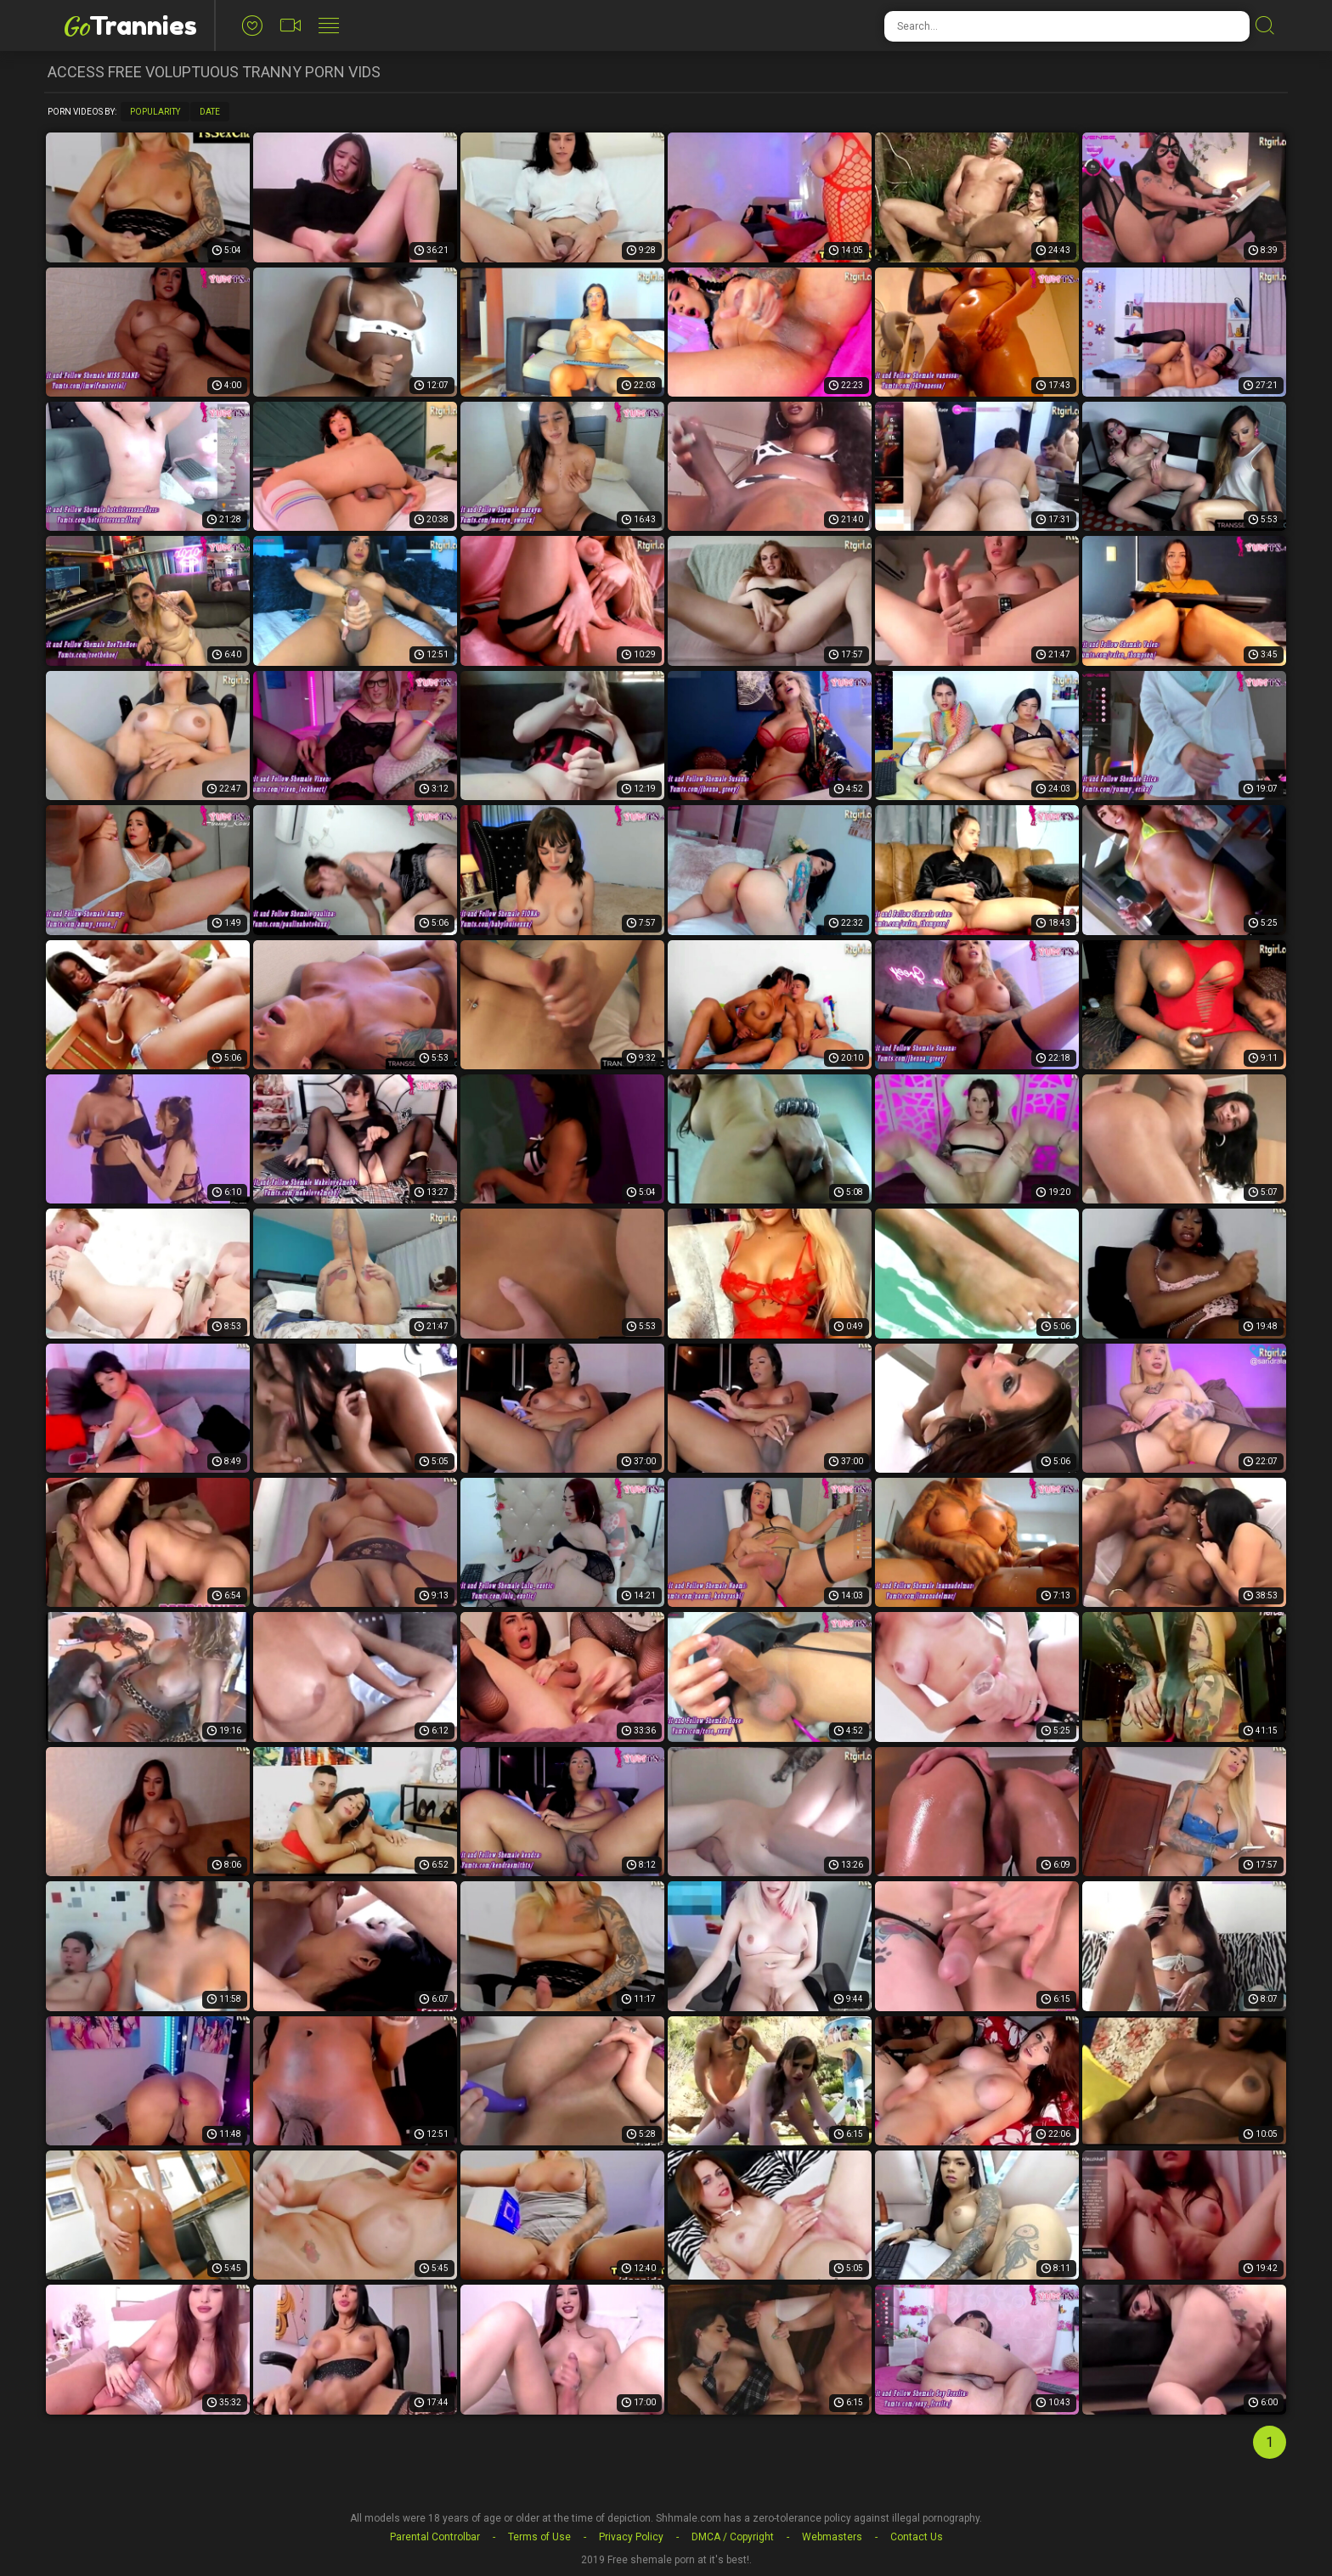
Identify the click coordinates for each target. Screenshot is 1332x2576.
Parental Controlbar (435, 2537)
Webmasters (832, 2537)
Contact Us (916, 2537)
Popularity (155, 111)
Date (210, 111)
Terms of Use (539, 2537)
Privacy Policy (631, 2537)
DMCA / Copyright (732, 2537)
